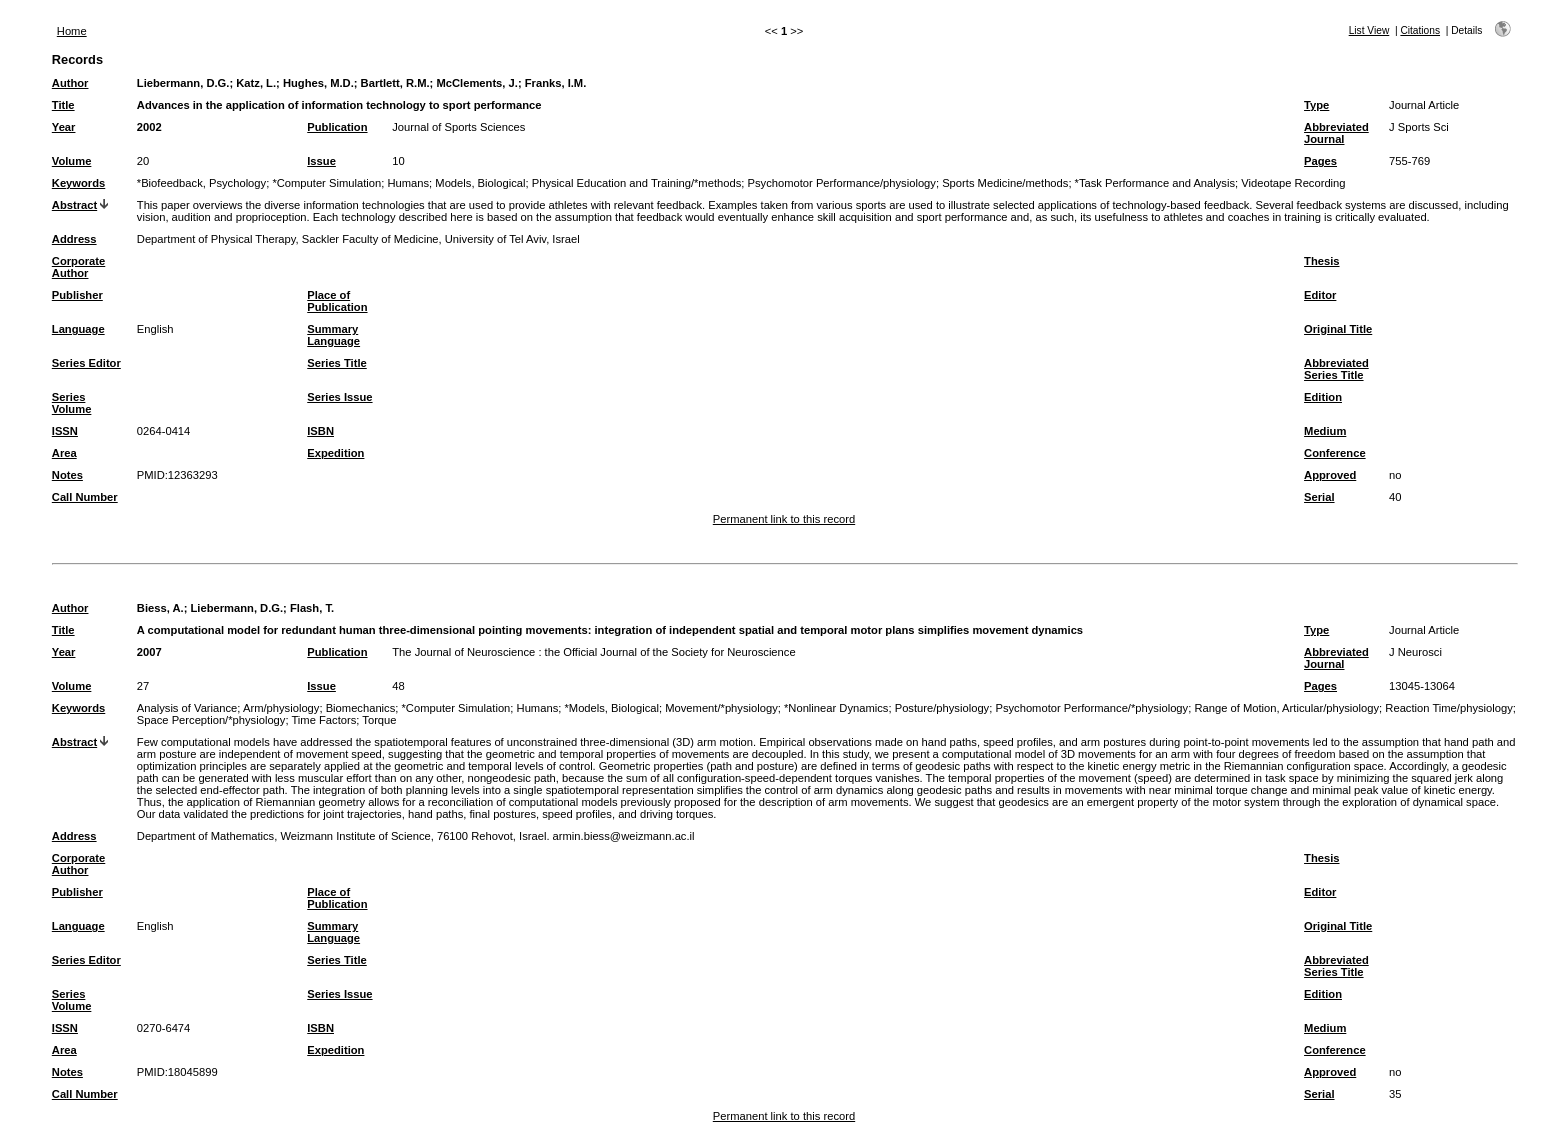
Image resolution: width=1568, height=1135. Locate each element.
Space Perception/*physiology (211, 720)
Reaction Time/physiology (1448, 708)
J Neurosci (1415, 652)
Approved (1330, 475)
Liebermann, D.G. (183, 83)
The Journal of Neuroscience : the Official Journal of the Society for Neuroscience (593, 652)
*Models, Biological (611, 708)
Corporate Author (78, 267)
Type (1316, 105)
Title (63, 105)
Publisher (77, 295)
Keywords (78, 183)
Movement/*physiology (721, 708)
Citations (1420, 30)
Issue (321, 161)
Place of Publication (337, 301)
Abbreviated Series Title (1336, 369)
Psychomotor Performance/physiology (842, 183)
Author (70, 83)
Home (72, 31)
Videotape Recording (1293, 183)
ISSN (65, 431)
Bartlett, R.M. (395, 83)
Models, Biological (480, 183)
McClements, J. (476, 83)
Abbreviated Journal (1336, 133)
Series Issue (339, 397)
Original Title (1338, 329)
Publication (337, 127)
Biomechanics (361, 708)
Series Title (337, 363)
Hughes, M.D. (318, 83)
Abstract (74, 205)
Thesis (1321, 261)
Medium (1325, 431)
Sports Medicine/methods (1005, 183)
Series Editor (86, 363)
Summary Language (333, 335)
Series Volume (72, 403)
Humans (408, 183)
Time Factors (323, 720)
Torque (379, 720)
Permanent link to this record (784, 519)
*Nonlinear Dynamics (836, 708)
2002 (149, 127)
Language (78, 329)
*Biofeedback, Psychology (201, 183)
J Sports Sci (1419, 127)
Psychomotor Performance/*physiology (1091, 708)
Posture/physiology (942, 708)
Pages (1320, 161)
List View (1369, 30)
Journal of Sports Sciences (458, 127)
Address (74, 239)
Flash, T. (312, 608)
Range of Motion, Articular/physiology (1286, 708)
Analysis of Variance (187, 708)
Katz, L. (256, 83)
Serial (1319, 497)
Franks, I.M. (556, 83)
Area (64, 453)
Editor (1320, 295)
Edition (1323, 397)
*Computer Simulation (326, 183)
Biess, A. (160, 608)
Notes (67, 475)
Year (64, 127)
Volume (72, 161)
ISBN (320, 431)
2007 (149, 652)
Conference (1335, 453)
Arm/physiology (281, 708)
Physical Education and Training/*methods (637, 183)
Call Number (85, 497)
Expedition (335, 453)
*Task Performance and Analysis (1155, 183)
